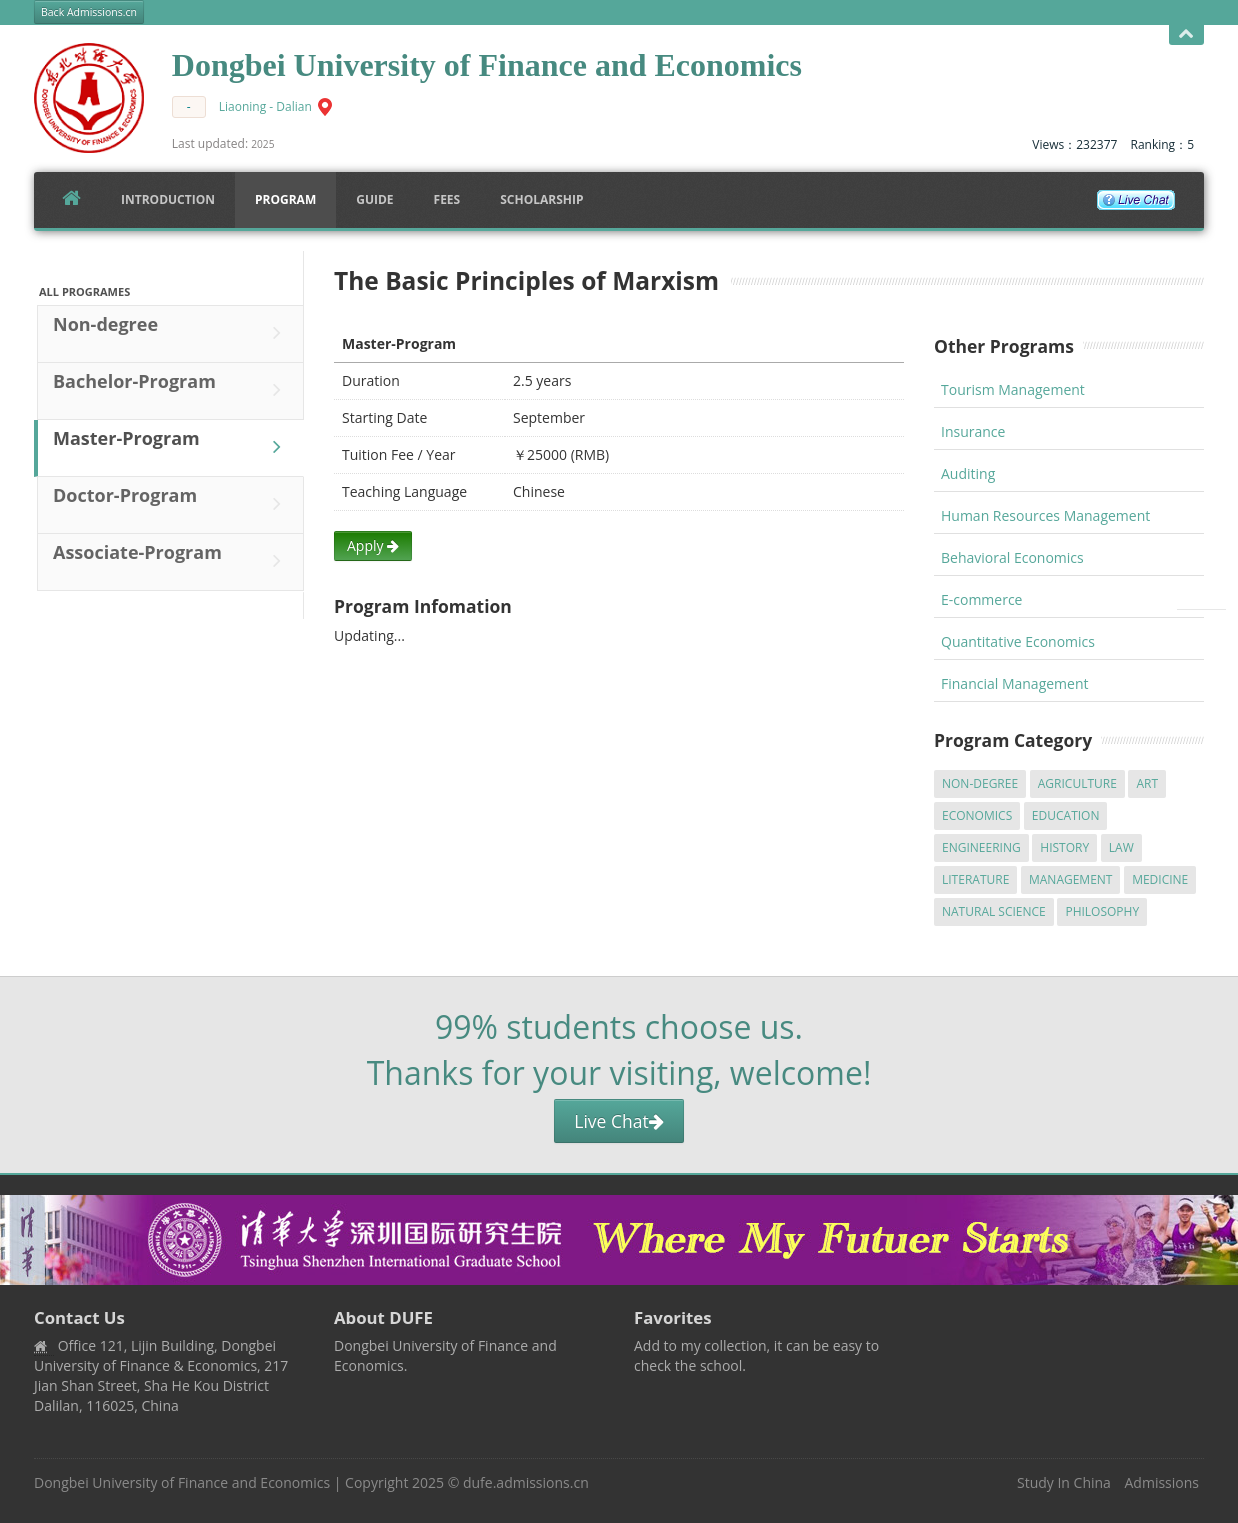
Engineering (981, 847)
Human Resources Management (1045, 515)
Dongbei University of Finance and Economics (182, 1482)
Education (1066, 815)
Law (1121, 847)
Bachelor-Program (172, 390)
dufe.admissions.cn (526, 1482)
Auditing (968, 473)
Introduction (168, 199)
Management (1071, 879)
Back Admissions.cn (89, 12)
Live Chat (618, 1121)
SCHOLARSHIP (541, 199)
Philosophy (1102, 911)
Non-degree (172, 333)
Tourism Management (1013, 389)
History (1064, 847)
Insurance (973, 431)
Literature (975, 879)
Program (285, 199)
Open (1186, 34)
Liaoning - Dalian (265, 106)
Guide (374, 199)
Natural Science (994, 911)
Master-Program (172, 447)
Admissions (1162, 1482)
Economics (977, 815)
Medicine (1160, 879)
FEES (447, 199)
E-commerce (981, 599)
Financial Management (1015, 683)
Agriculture (1077, 783)
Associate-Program (172, 561)
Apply (373, 545)
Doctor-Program (172, 504)
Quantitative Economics (1018, 641)
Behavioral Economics (1012, 557)
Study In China (1064, 1482)
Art (1147, 783)
